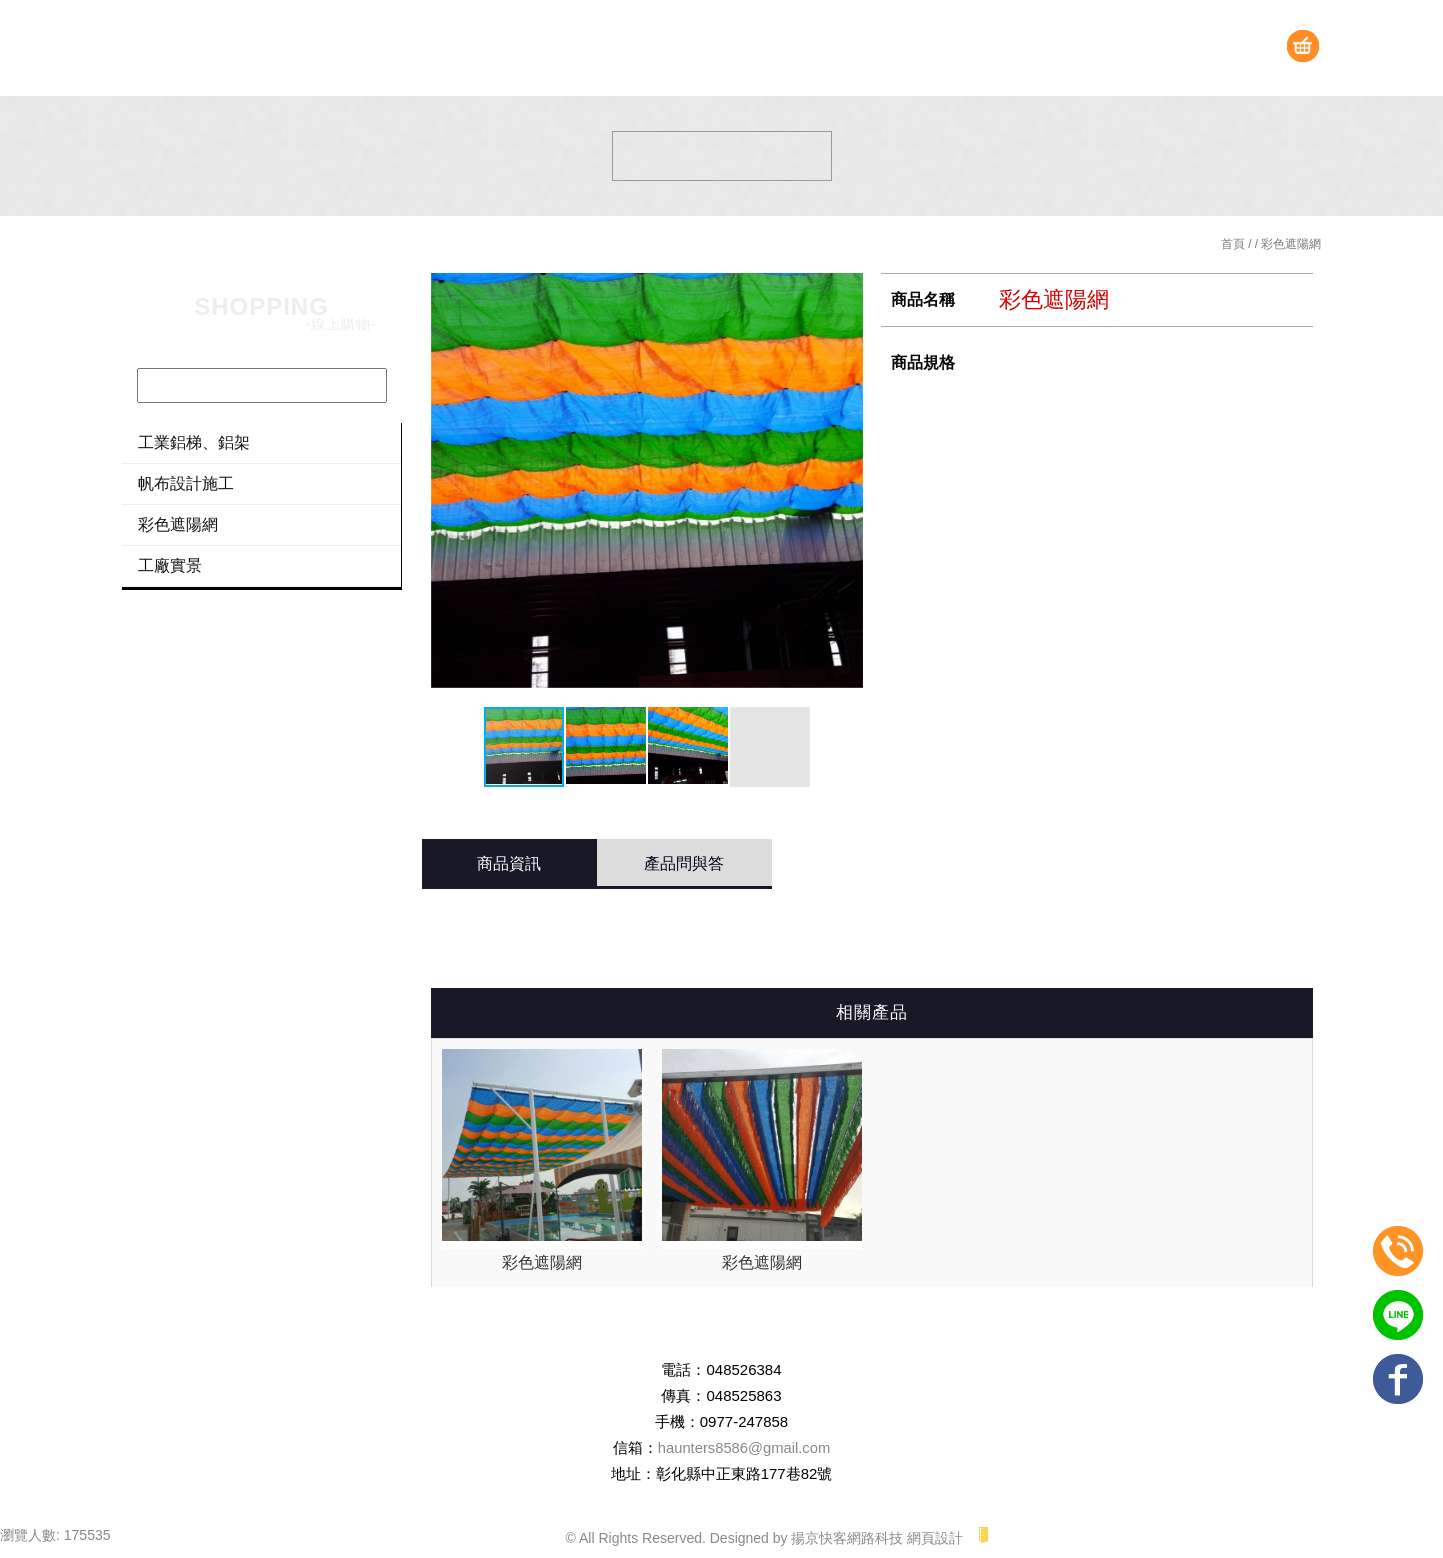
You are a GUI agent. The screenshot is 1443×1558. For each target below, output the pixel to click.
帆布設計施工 (186, 483)
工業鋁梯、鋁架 (194, 442)
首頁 (1233, 244)
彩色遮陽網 (178, 524)
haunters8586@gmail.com (743, 1447)
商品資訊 (509, 863)
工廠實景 (170, 565)
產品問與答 (684, 863)
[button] (845, 489)
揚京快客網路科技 (847, 1538)
